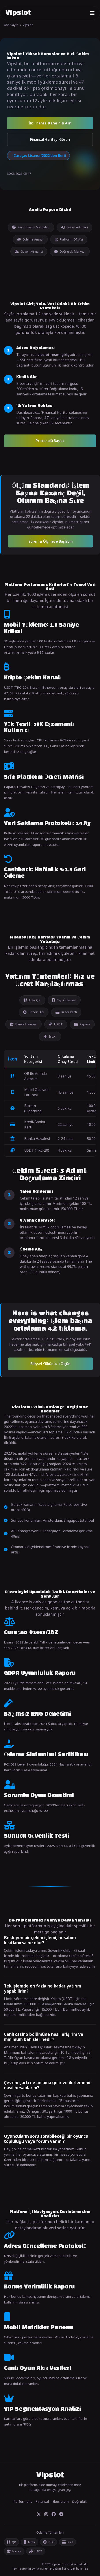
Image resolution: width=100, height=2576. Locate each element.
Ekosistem (60, 2501)
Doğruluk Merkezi (69, 251)
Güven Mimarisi (29, 251)
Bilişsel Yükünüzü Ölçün (50, 1363)
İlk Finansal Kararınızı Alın (50, 123)
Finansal (42, 2501)
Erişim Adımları (74, 227)
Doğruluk (79, 2501)
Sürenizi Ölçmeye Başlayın (50, 541)
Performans (22, 2501)
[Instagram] (46, 2514)
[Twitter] (39, 2514)
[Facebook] (54, 2514)
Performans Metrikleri (31, 227)
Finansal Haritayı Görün (50, 139)
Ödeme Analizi (30, 239)
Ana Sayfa (11, 25)
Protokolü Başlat (50, 440)
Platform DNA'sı (69, 239)
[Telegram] (61, 2514)
